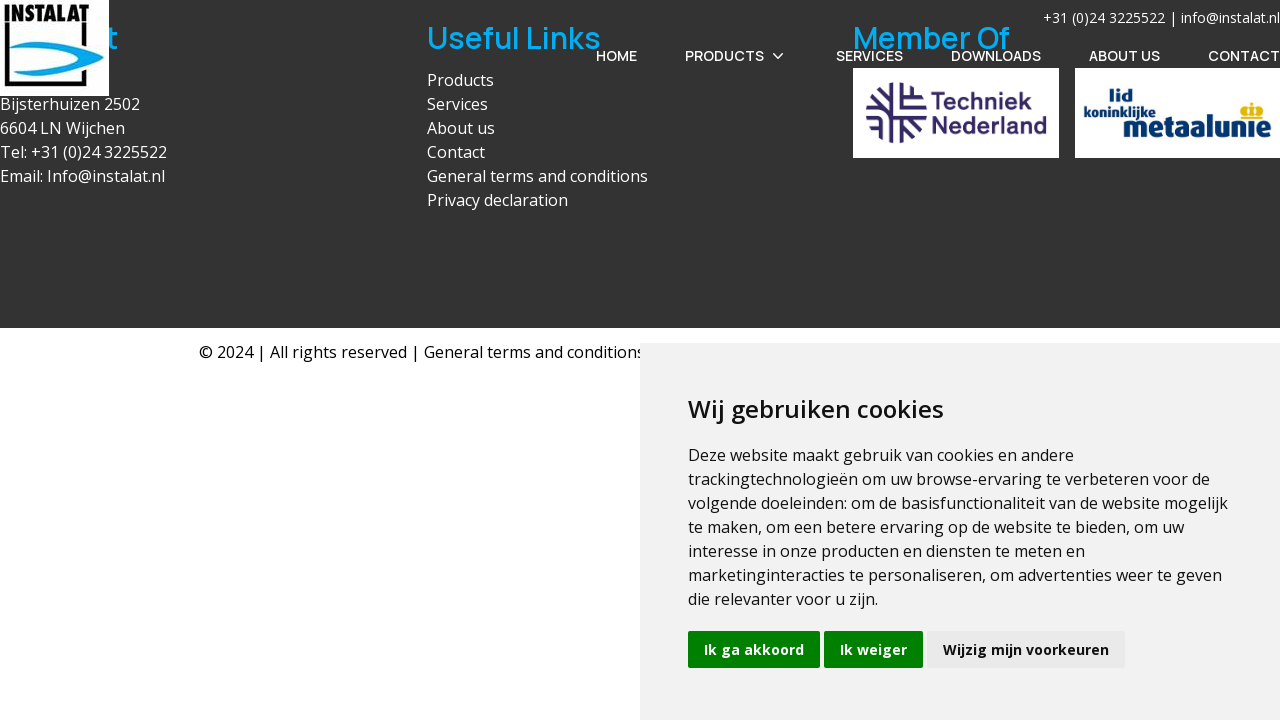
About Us (1124, 55)
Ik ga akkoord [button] (754, 649)
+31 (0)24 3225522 (99, 152)
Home (616, 55)
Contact (1244, 55)
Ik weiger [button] (873, 649)
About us (461, 128)
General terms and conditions (537, 176)
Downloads (996, 55)
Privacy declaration (497, 200)
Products (736, 56)
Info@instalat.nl (106, 176)
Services (869, 55)
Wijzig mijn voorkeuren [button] (1026, 649)
